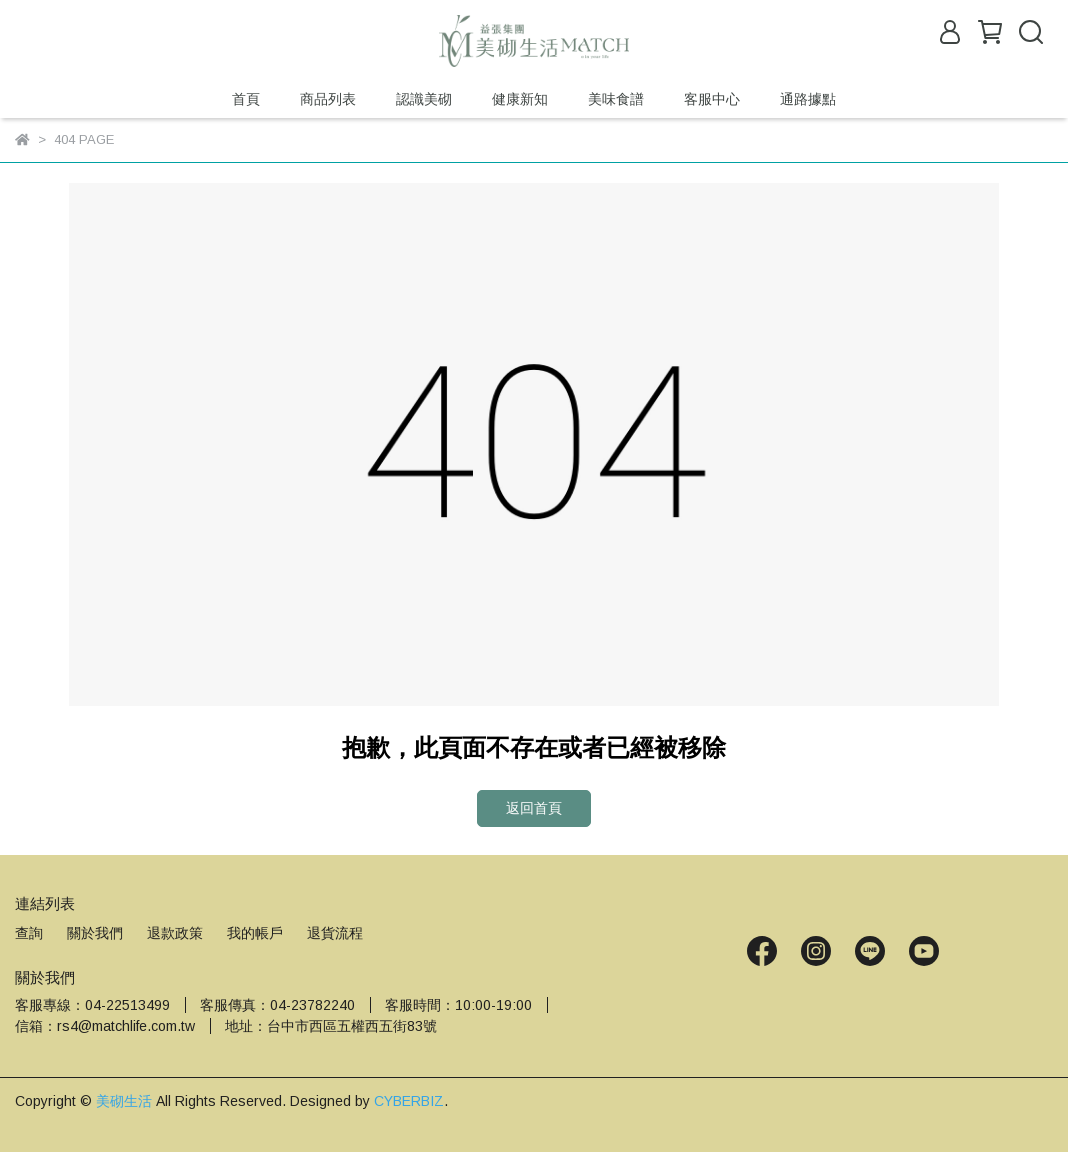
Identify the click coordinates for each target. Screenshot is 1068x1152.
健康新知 (520, 99)
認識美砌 (424, 99)
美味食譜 (616, 99)
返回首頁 (534, 808)
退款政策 (175, 933)
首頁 (246, 99)
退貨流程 (335, 933)
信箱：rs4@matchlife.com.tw (105, 1026)
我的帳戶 (255, 933)
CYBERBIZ (409, 1101)
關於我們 (95, 933)
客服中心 (712, 99)
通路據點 (808, 99)
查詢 (29, 933)
